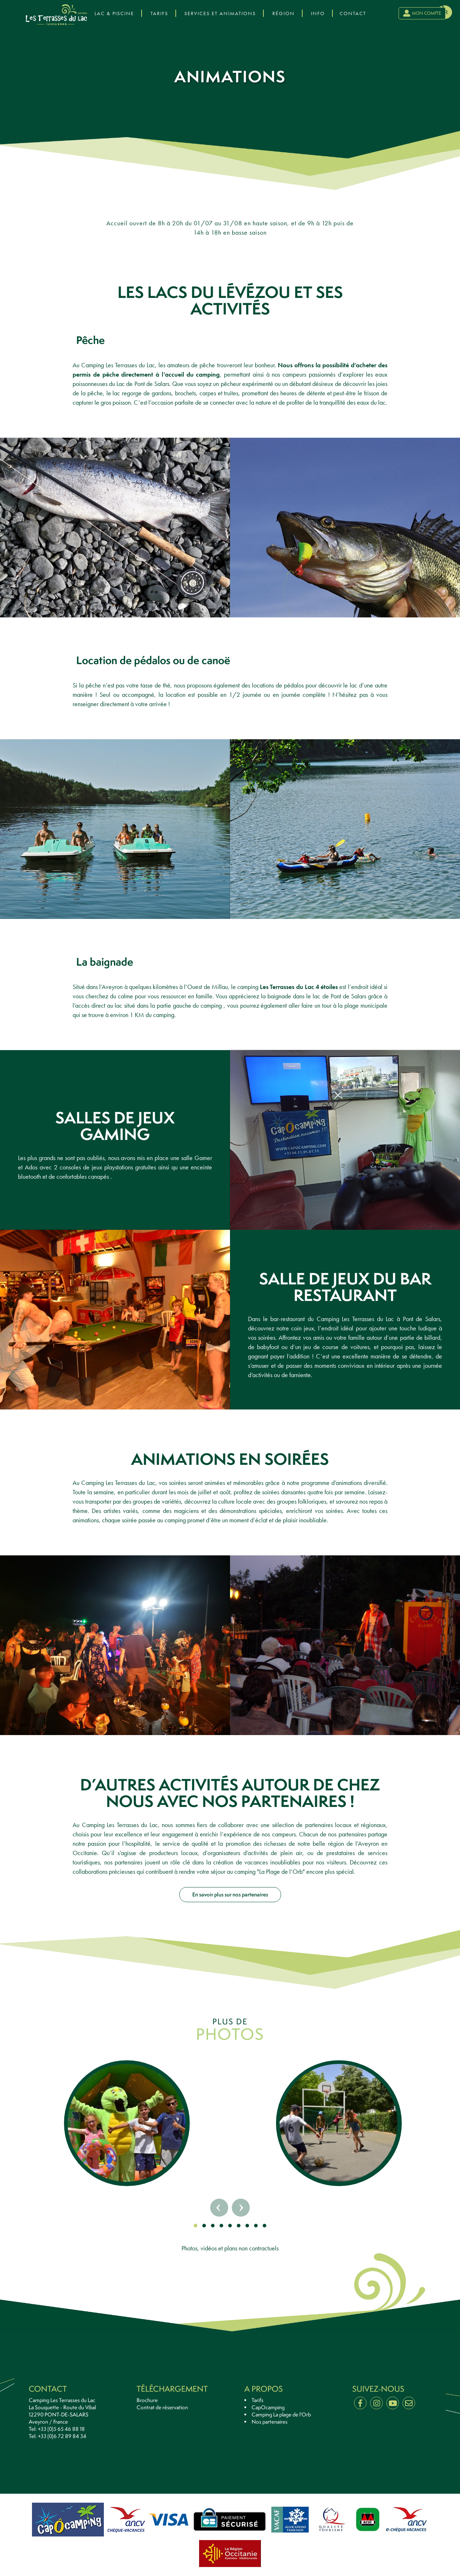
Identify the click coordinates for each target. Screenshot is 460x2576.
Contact (353, 13)
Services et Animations (220, 13)
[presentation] (29, 8)
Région (283, 13)
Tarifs (159, 13)
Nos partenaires (270, 2421)
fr (445, 12)
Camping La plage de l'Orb (281, 2414)
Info (318, 13)
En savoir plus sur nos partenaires (230, 1894)
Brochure (147, 2400)
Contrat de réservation (162, 2407)
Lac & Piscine (114, 13)
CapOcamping (268, 2407)
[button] (195, 2225)
